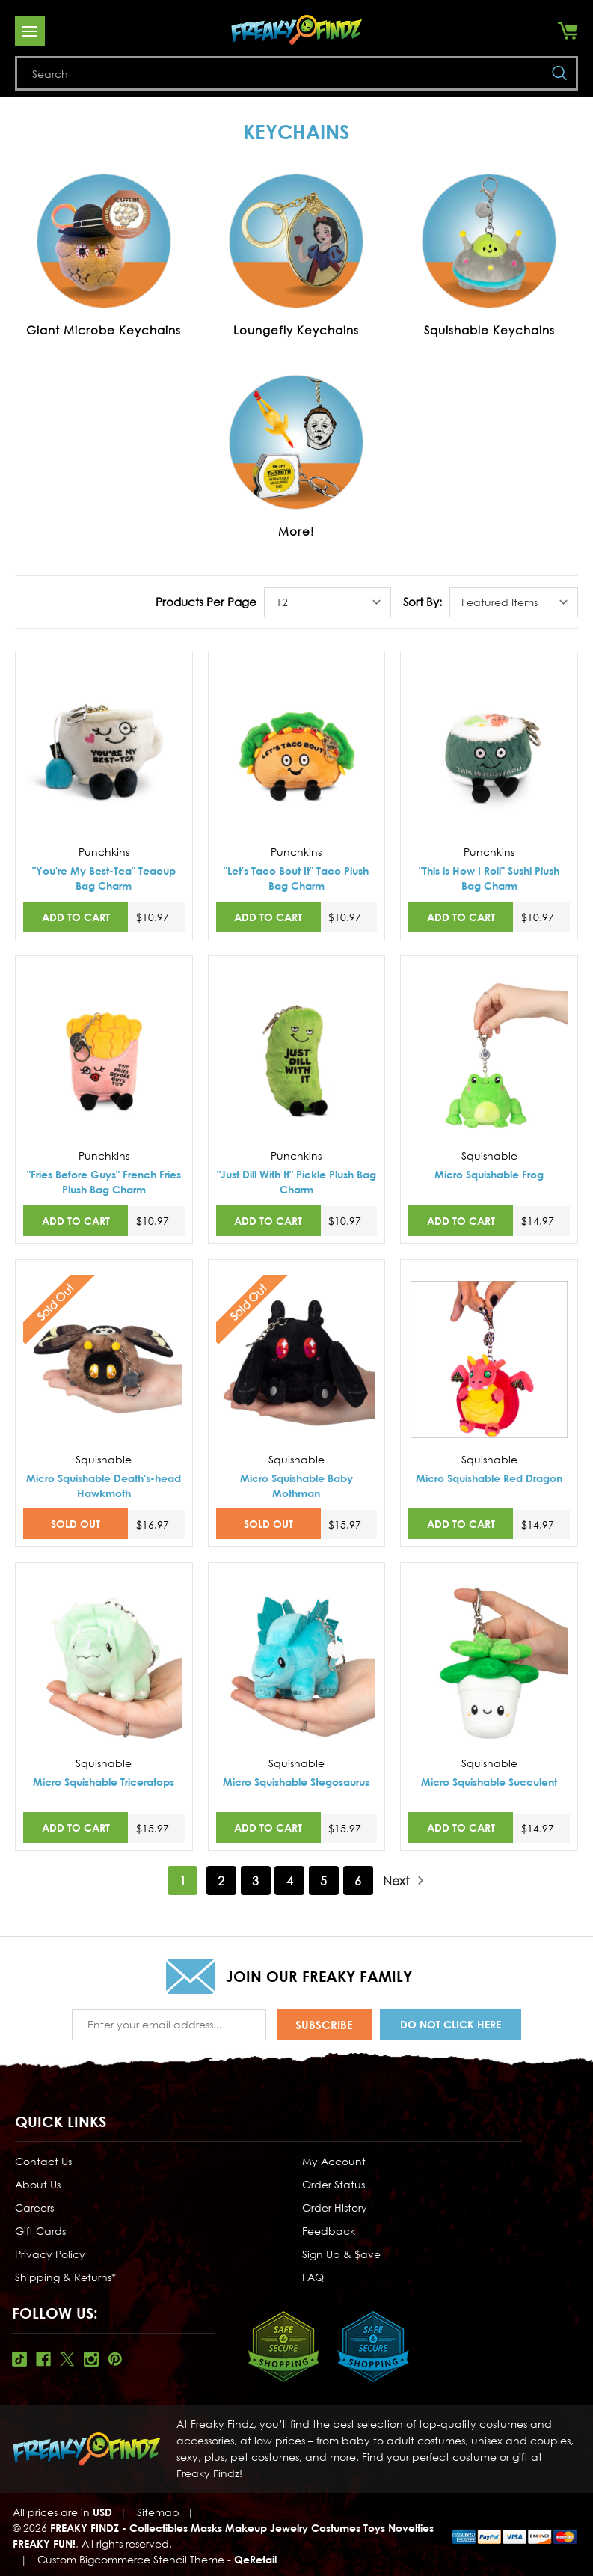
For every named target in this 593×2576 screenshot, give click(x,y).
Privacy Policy (50, 2251)
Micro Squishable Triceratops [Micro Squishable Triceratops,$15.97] (103, 1781)
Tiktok (19, 2356)
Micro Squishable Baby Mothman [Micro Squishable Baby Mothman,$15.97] (296, 1485)
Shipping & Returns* (65, 2274)
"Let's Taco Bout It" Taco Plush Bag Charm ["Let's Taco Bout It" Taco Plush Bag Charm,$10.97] (296, 878)
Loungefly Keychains (296, 330)
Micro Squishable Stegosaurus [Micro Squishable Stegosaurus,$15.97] (296, 1781)
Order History (334, 2205)
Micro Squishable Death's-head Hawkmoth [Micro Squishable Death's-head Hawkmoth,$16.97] (103, 1485)
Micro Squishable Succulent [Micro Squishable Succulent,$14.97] (489, 1781)
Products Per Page (206, 601)
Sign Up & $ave (341, 2251)
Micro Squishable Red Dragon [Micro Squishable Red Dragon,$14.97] (489, 1478)
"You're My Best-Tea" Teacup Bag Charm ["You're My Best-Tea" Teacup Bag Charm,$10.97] (104, 878)
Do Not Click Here (450, 2022)
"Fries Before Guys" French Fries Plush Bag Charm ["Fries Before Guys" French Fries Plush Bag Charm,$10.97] (104, 1182)
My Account (334, 2159)
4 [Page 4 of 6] (289, 1880)
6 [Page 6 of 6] (357, 1880)
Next (404, 1880)
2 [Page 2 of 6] (221, 1880)
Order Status (333, 2182)
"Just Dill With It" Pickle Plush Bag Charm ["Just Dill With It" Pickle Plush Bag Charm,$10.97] (296, 1182)
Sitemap (158, 2509)
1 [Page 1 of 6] (182, 1880)
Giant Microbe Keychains (103, 330)
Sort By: (422, 601)
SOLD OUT (75, 1523)
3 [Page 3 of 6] (255, 1880)
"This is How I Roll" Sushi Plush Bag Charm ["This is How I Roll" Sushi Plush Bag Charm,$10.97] (489, 878)
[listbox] (327, 602)
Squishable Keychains (489, 330)
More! (296, 531)
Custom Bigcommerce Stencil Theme (130, 2557)
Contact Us (43, 2159)
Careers (34, 2205)
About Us (38, 2182)
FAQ (313, 2274)
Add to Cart (76, 917)
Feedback (328, 2228)
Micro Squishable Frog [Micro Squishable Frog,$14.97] (489, 1174)
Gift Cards (40, 2228)
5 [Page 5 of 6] (323, 1880)
